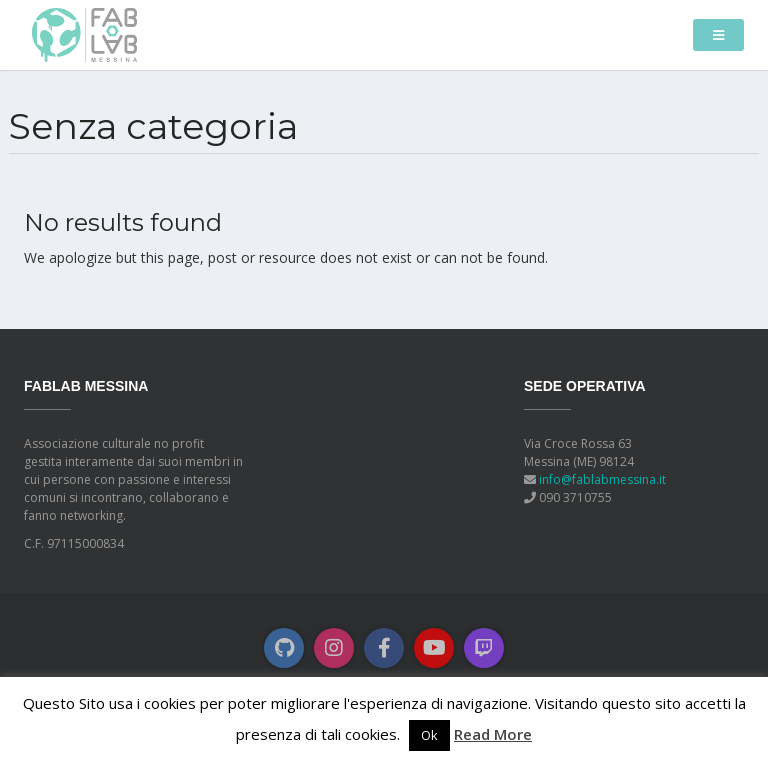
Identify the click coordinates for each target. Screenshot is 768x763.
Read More (493, 734)
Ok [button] (429, 735)
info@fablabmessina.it (602, 479)
